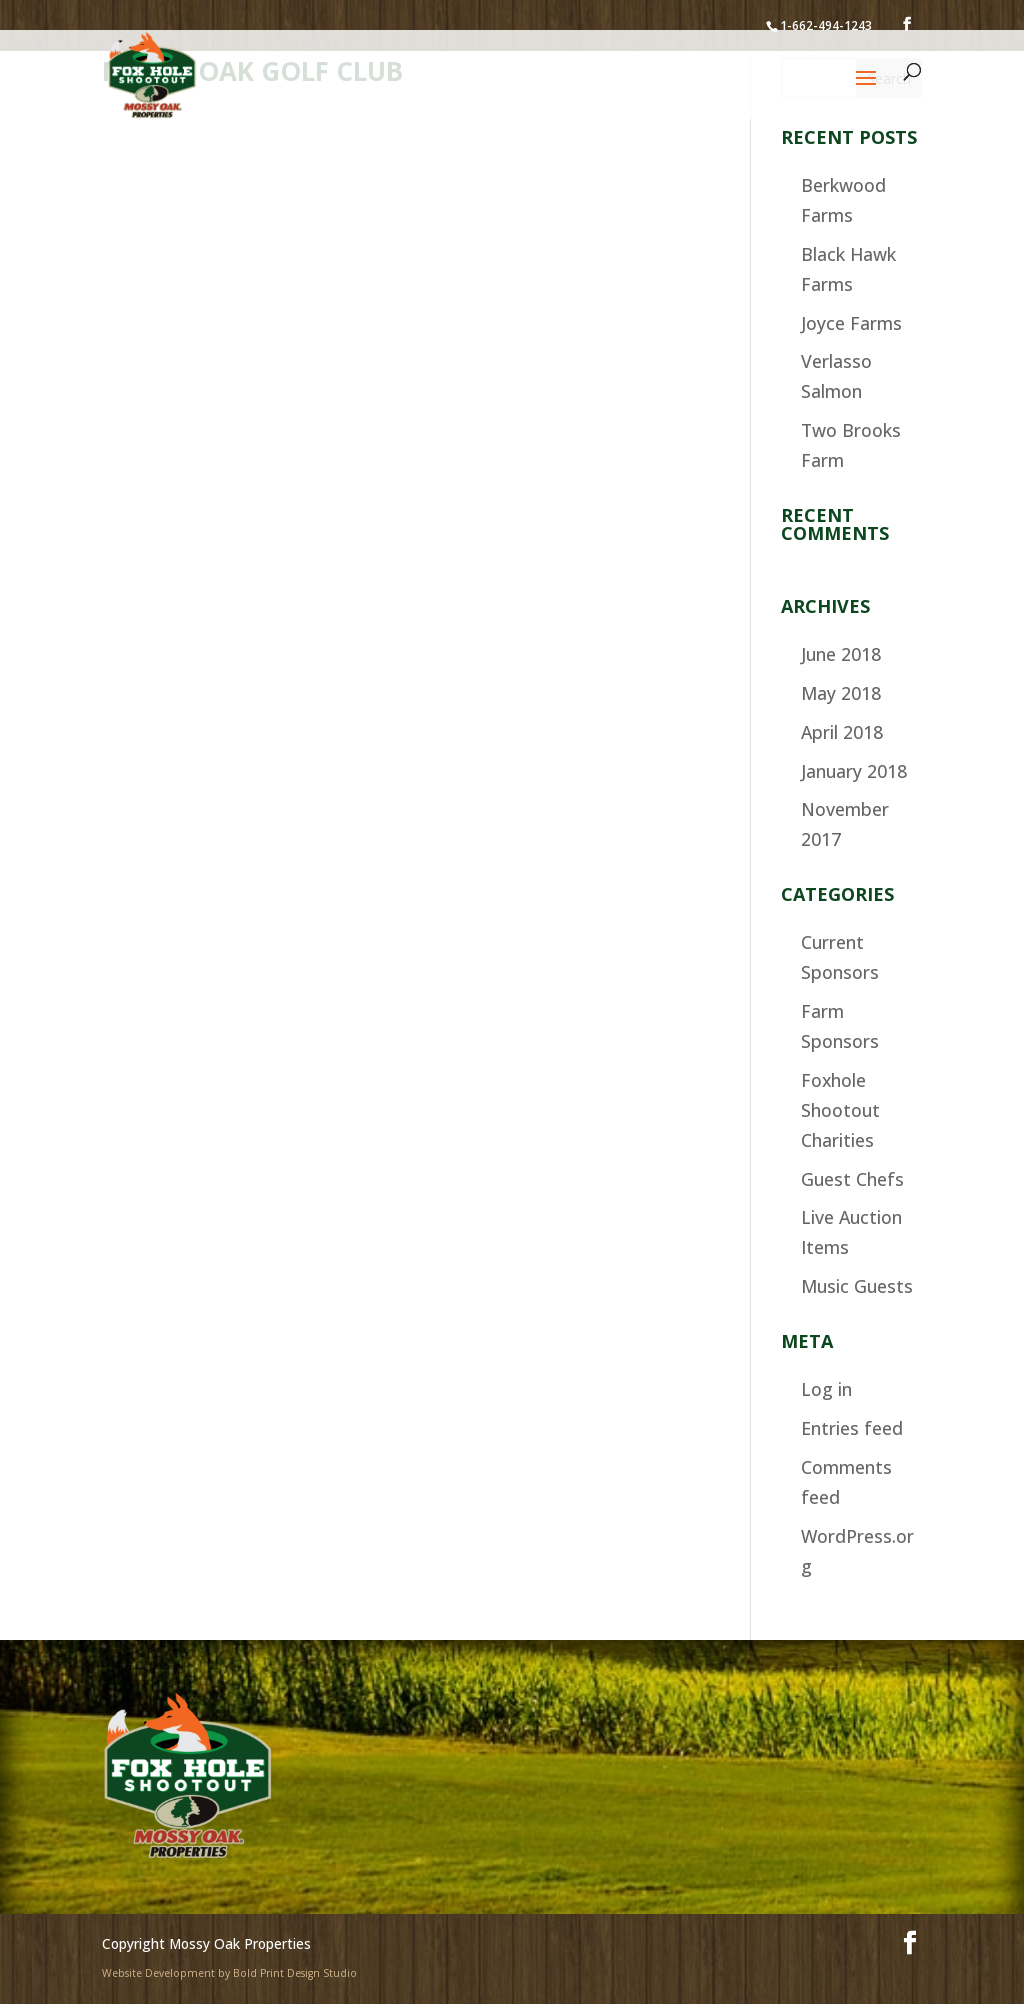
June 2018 (841, 654)
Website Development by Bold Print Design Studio (229, 1973)
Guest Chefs (852, 1179)
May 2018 (841, 693)
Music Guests (857, 1286)
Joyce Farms (851, 323)
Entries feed (852, 1428)
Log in (826, 1389)
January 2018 (854, 771)
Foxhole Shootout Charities (840, 1110)
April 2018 (842, 732)
